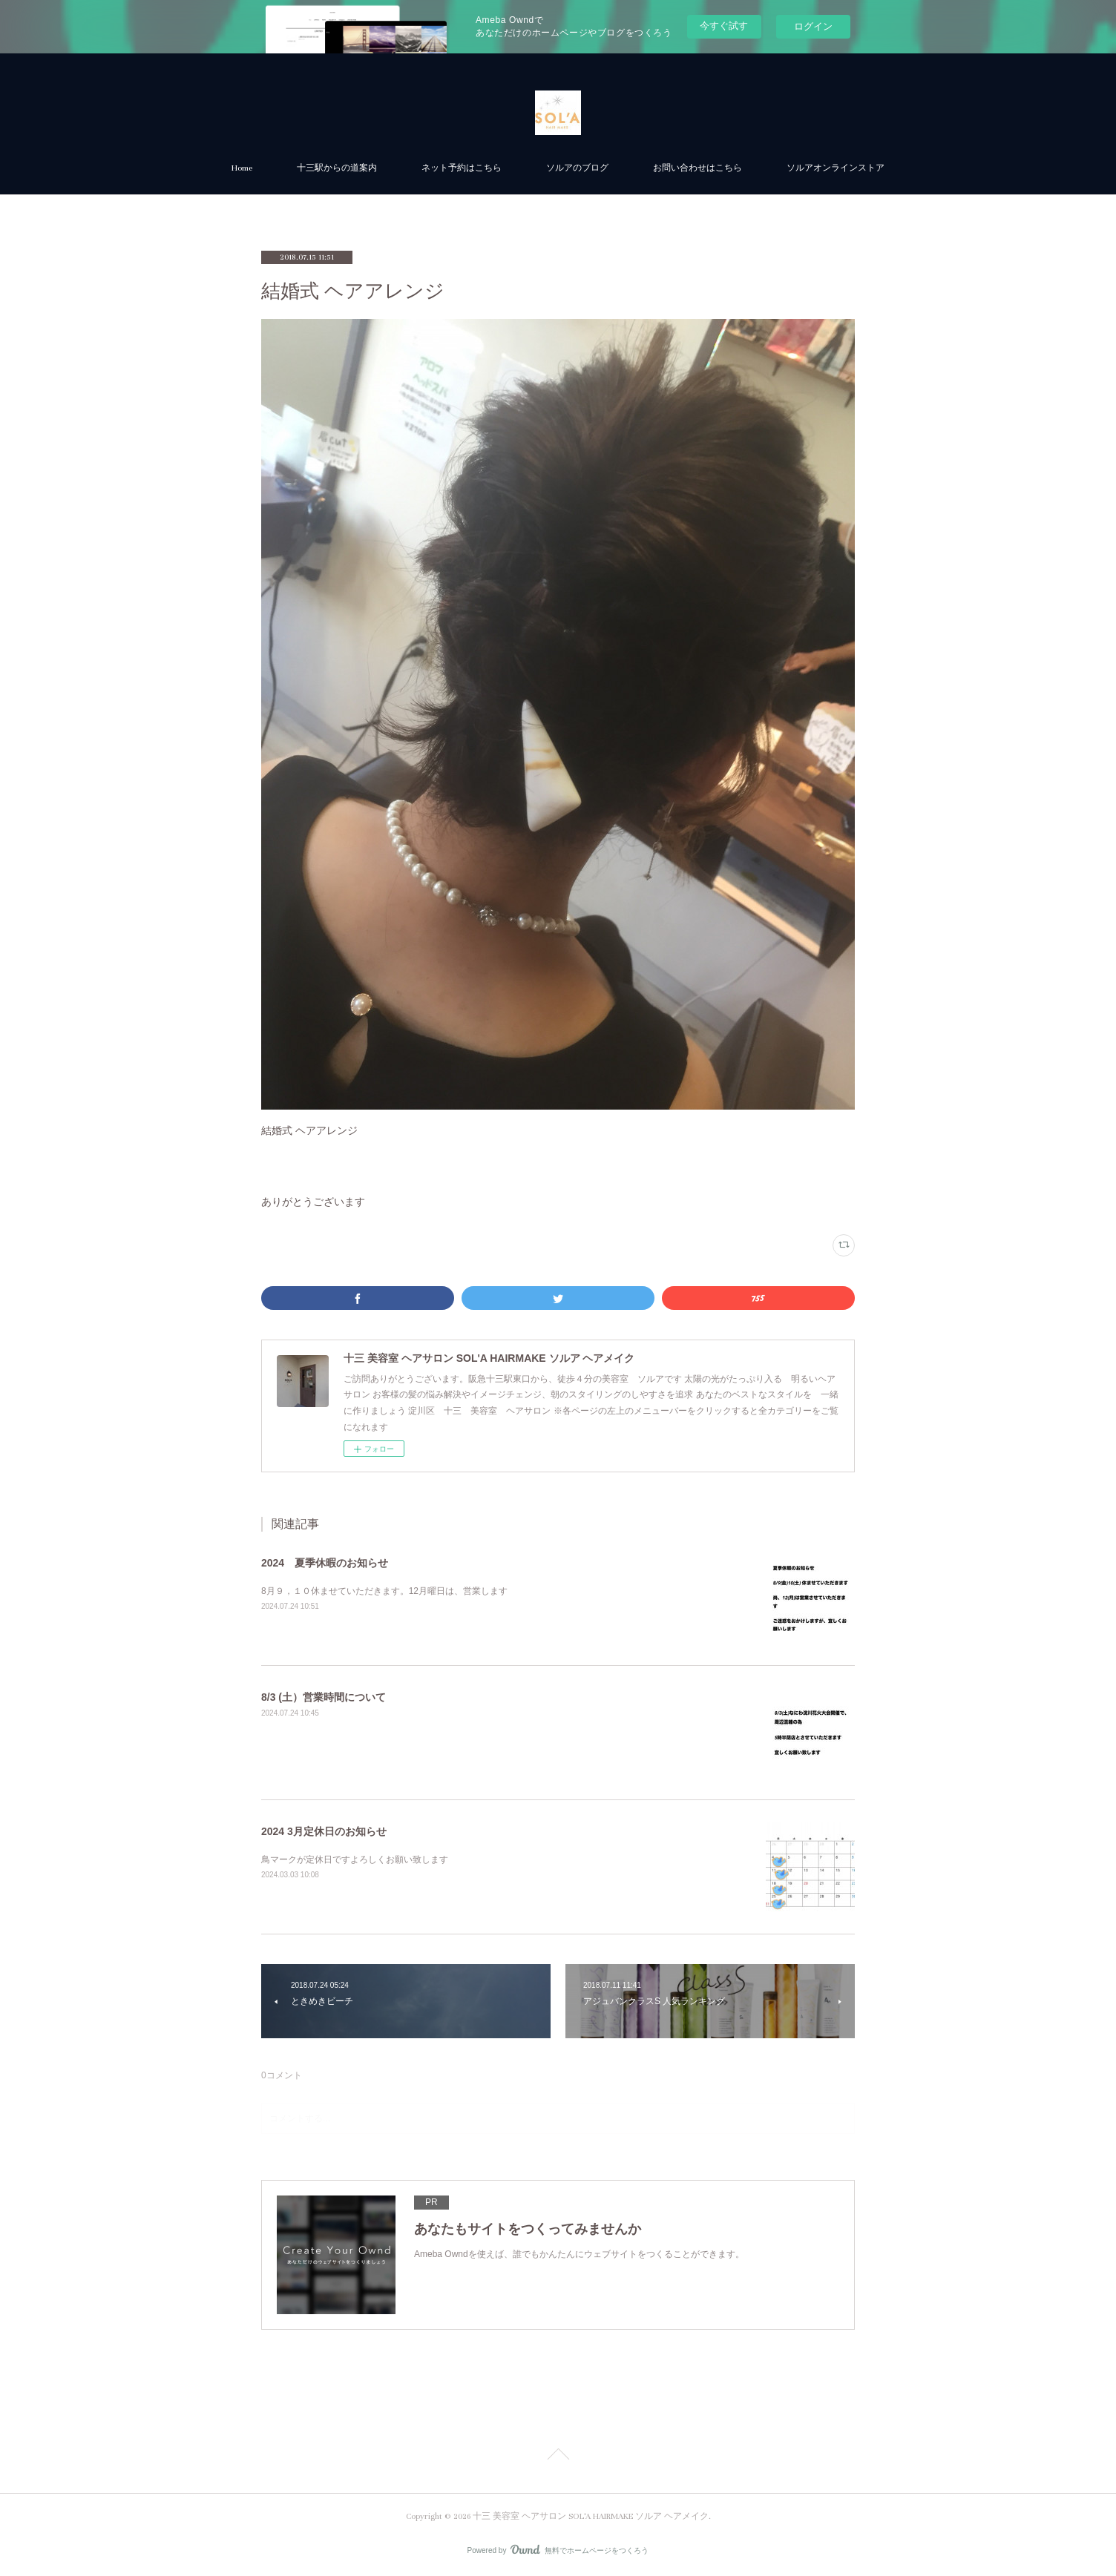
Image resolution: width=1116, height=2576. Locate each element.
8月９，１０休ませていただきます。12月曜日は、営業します (384, 1591)
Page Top (558, 2456)
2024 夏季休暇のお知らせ (324, 1563)
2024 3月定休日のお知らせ (324, 1831)
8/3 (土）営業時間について (323, 1697)
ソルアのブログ (577, 168)
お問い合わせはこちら (697, 168)
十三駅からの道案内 (337, 168)
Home (242, 168)
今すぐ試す (724, 25)
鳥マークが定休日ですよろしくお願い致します (354, 1859)
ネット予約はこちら (461, 168)
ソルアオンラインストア (835, 168)
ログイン (813, 26)
